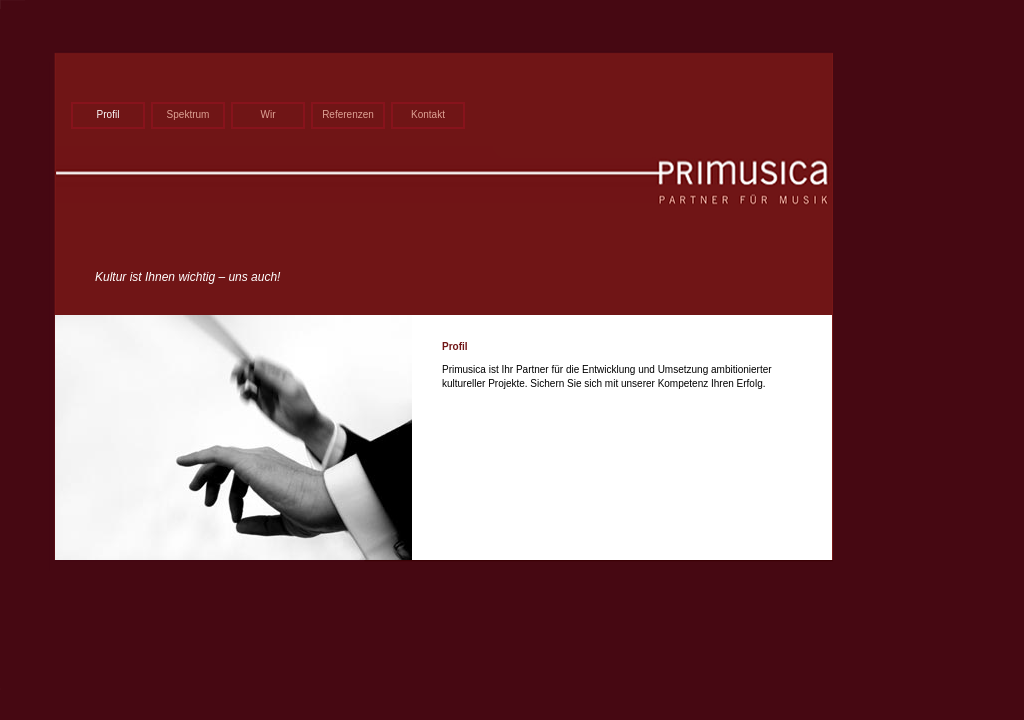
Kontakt (428, 114)
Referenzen (348, 114)
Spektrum (188, 114)
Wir (268, 114)
